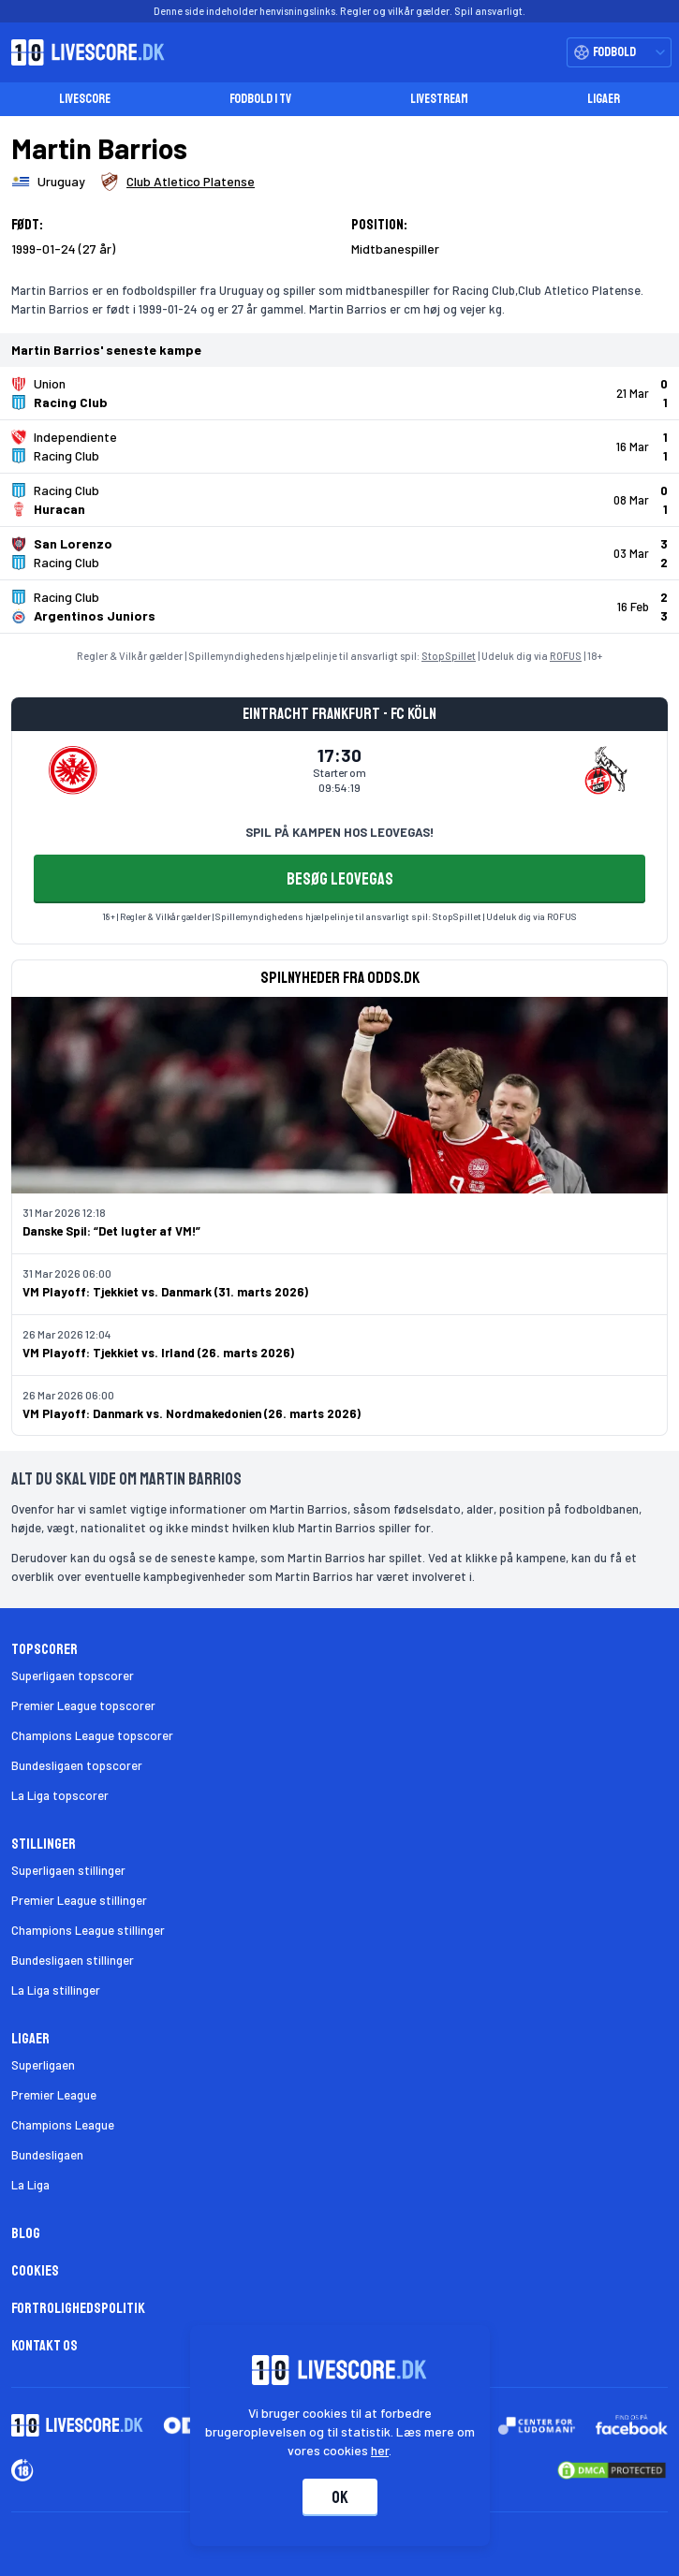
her (380, 2450)
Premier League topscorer (83, 1705)
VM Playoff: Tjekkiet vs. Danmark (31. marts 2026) (165, 1291)
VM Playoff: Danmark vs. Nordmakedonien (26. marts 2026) (191, 1413)
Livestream (439, 99)
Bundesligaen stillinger (72, 1960)
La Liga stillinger (55, 1990)
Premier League (53, 2094)
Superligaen (43, 2064)
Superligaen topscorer (72, 1675)
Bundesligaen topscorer (76, 1765)
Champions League (62, 2124)
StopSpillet (448, 656)
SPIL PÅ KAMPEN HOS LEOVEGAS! (339, 832)
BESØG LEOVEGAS (340, 879)
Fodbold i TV (260, 99)
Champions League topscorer (92, 1735)
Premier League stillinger (79, 1900)
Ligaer (603, 99)
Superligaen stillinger (68, 1870)
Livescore (85, 99)
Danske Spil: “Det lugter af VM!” (111, 1230)
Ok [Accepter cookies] (340, 2497)
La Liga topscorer (60, 1795)
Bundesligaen (47, 2154)
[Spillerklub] (177, 181)
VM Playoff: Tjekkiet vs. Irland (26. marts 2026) (158, 1352)
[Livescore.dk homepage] (82, 52)
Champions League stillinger (88, 1930)
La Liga (30, 2184)
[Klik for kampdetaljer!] (339, 393)
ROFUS (566, 656)
